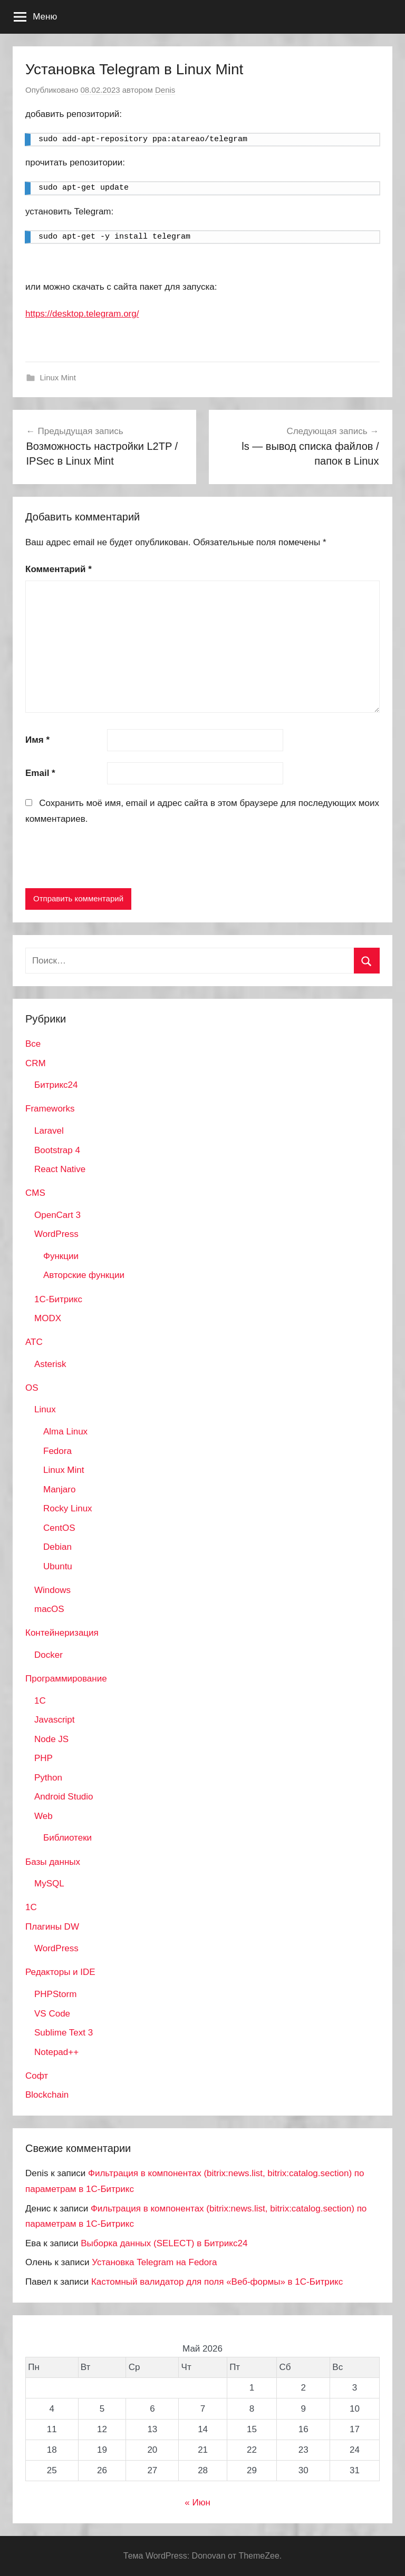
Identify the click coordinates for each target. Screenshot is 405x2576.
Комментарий (58, 569)
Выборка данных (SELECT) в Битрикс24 (164, 2243)
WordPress (56, 1234)
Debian (57, 1547)
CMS (35, 1193)
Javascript (54, 1720)
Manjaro (59, 1489)
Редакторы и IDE (60, 1972)
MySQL (49, 1884)
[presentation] (105, 858)
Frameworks (50, 1109)
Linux (45, 1409)
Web (43, 1816)
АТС (34, 1342)
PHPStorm (55, 1994)
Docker (48, 1655)
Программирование (66, 1679)
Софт (36, 2076)
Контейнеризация (62, 1633)
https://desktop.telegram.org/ (82, 314)
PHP (43, 1758)
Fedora (57, 1451)
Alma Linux (65, 1432)
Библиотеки (67, 1838)
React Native (59, 1169)
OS (31, 1388)
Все (33, 1044)
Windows (52, 1590)
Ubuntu (57, 1566)
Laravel (49, 1131)
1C (40, 1701)
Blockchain (47, 2095)
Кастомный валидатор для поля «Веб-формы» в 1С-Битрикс (217, 2282)
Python (48, 1778)
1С (31, 1907)
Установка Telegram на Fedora (154, 2262)
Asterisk (50, 1364)
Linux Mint (58, 377)
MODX (47, 1318)
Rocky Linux (67, 1508)
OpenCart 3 (57, 1215)
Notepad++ (56, 2052)
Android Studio (63, 1797)
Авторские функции (83, 1275)
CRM (35, 1063)
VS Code (52, 2014)
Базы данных (52, 1862)
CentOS (59, 1528)
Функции (61, 1256)
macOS (49, 1609)
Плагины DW (52, 1927)
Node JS (51, 1739)
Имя (37, 740)
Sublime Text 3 (63, 2033)
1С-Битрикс (58, 1299)
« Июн (197, 2503)
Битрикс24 (56, 1085)
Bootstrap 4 (57, 1150)
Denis (165, 89)
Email (40, 773)
